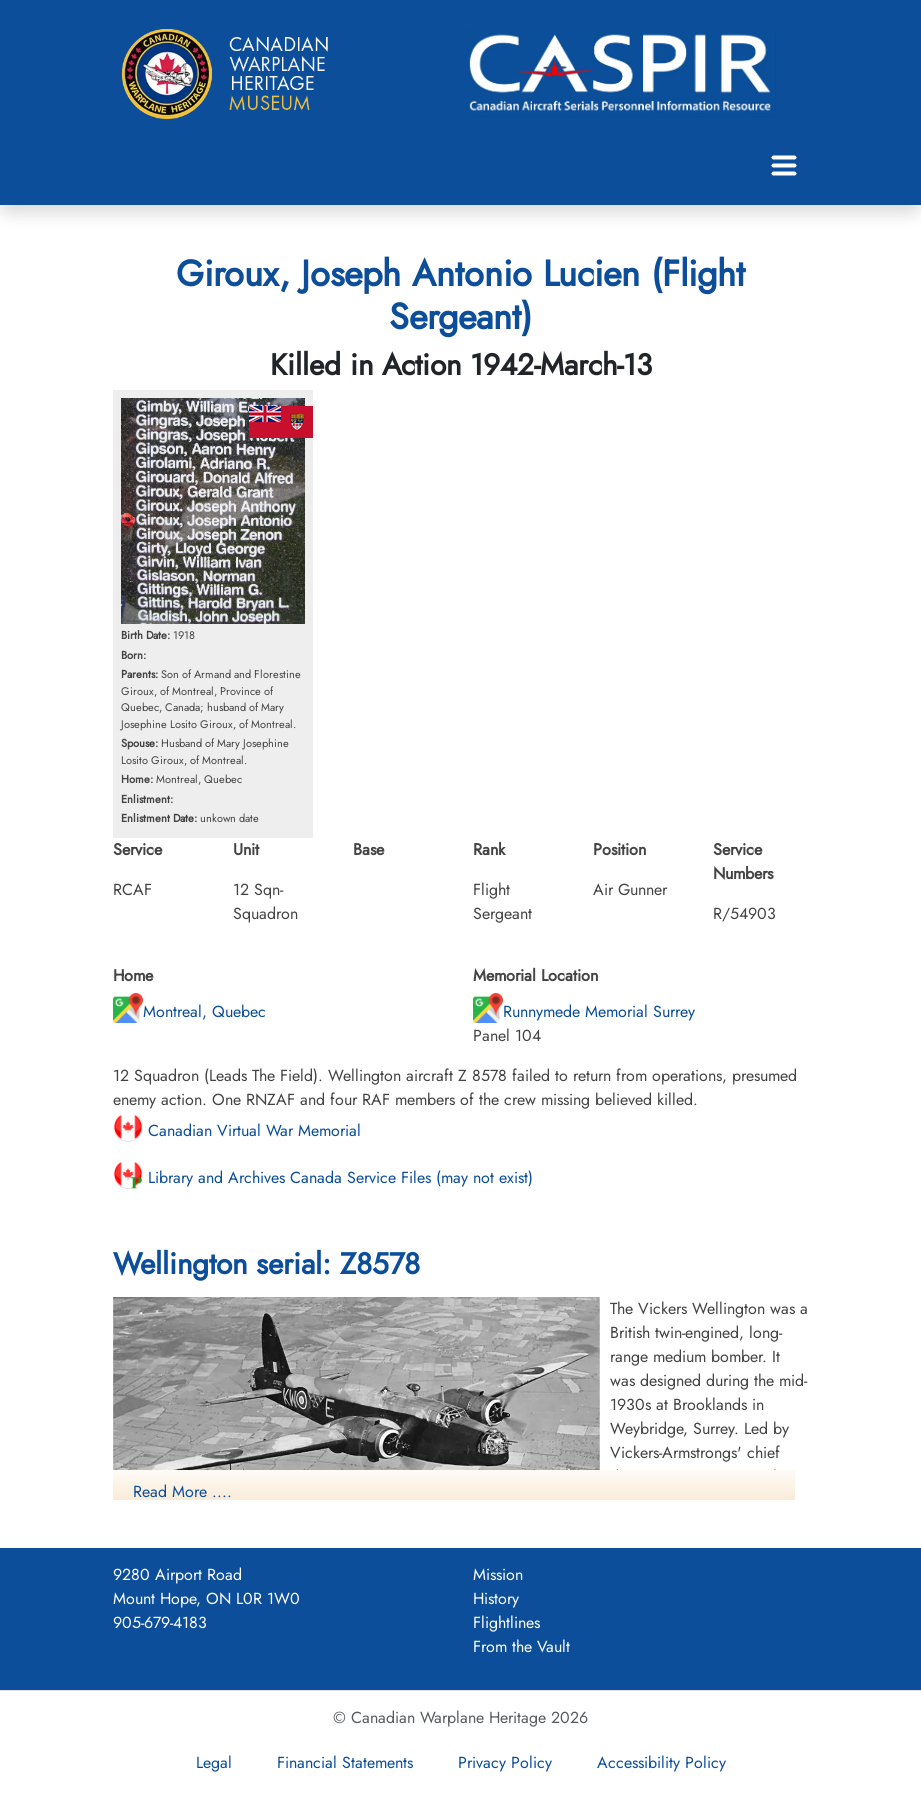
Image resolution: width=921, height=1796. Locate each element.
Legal (214, 1762)
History (496, 1598)
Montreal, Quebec (189, 1011)
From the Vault (521, 1646)
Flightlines (506, 1622)
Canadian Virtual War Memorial (237, 1130)
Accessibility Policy (661, 1762)
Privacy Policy (505, 1762)
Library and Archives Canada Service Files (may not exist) (323, 1177)
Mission (498, 1574)
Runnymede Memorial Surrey (584, 1011)
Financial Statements (345, 1762)
